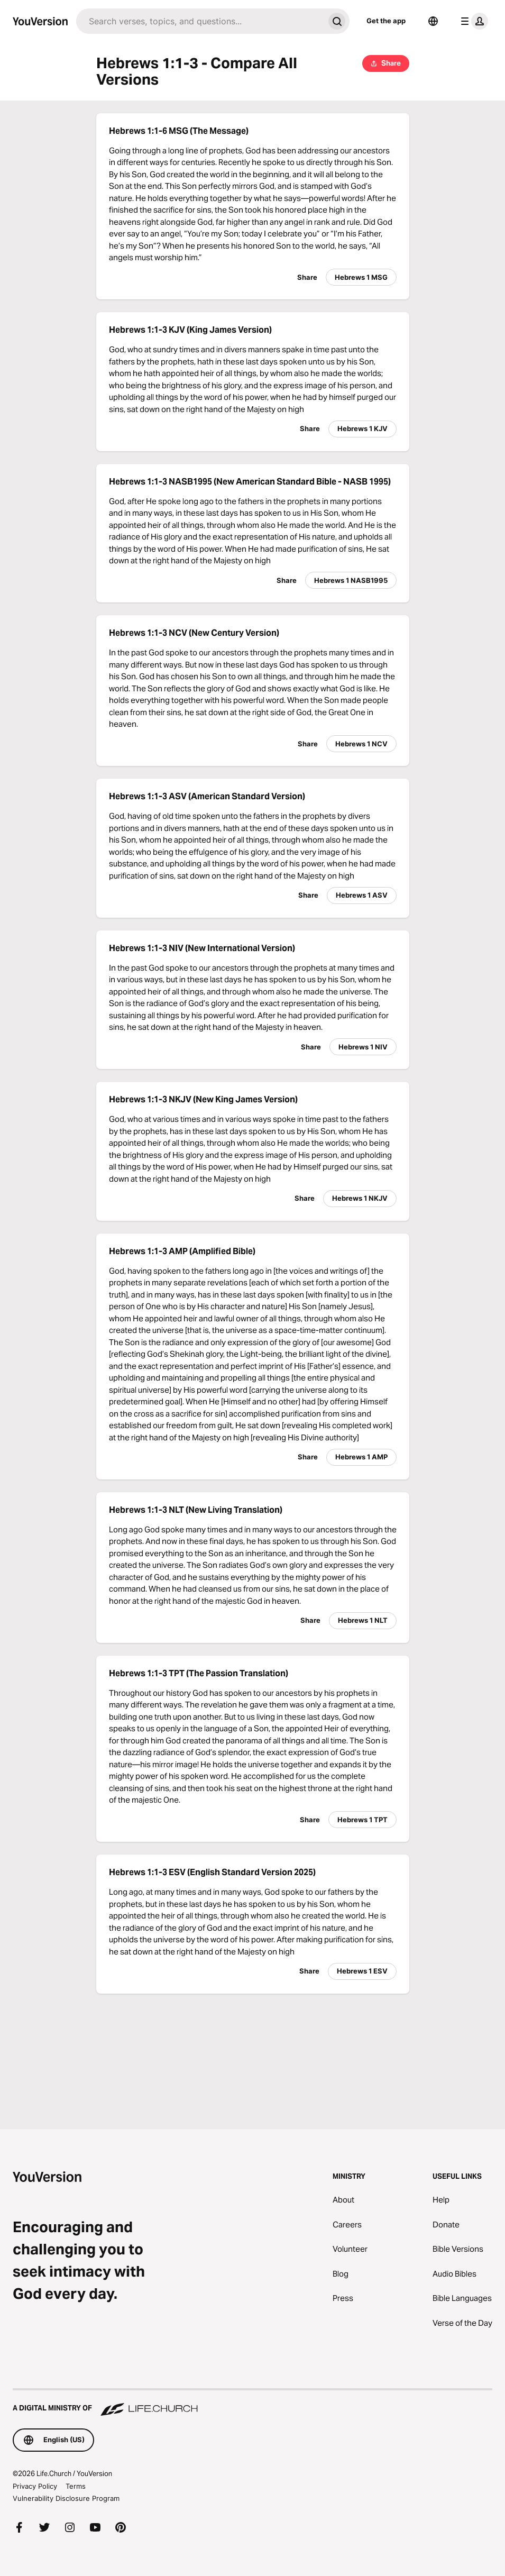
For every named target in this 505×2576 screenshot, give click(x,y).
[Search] (200, 21)
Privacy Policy (35, 2486)
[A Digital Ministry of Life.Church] (252, 2403)
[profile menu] (472, 21)
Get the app (386, 20)
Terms (76, 2486)
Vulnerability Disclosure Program (66, 2498)
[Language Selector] (433, 21)
